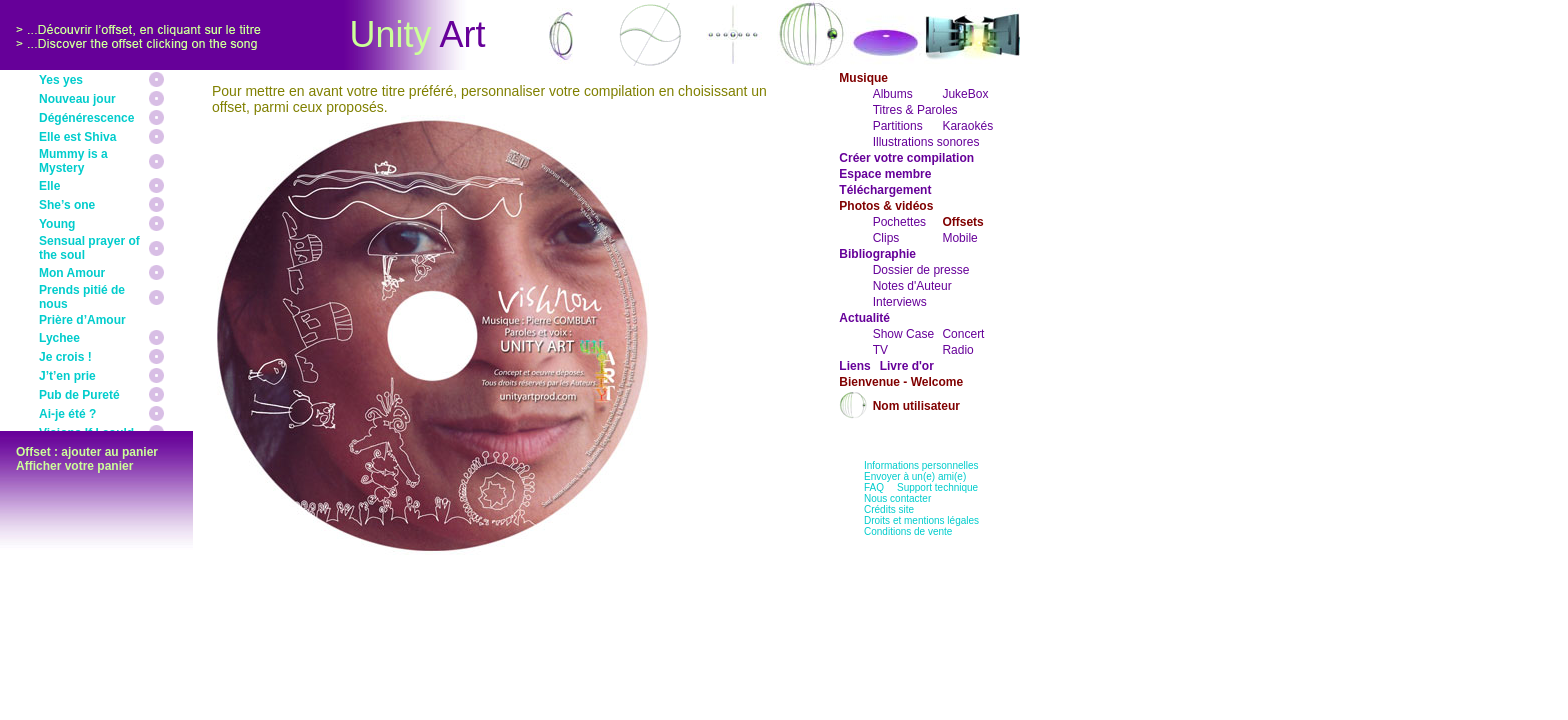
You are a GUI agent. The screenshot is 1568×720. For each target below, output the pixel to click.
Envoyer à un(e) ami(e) (915, 476)
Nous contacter (897, 498)
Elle (49, 186)
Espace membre (885, 174)
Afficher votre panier (74, 466)
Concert (963, 334)
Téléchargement (885, 190)
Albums (893, 94)
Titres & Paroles (915, 110)
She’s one (67, 205)
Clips (886, 238)
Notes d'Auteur (912, 286)
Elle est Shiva (77, 137)
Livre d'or (907, 366)
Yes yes (61, 80)
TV (880, 350)
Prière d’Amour (82, 320)
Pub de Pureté (79, 395)
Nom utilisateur (916, 406)
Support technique (937, 487)
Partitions (898, 126)
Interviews (900, 302)
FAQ (874, 487)
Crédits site (889, 509)
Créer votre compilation (906, 158)
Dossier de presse (921, 270)
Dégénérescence (86, 118)
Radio (957, 350)
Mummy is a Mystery (73, 161)
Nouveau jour (77, 99)
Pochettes (899, 222)
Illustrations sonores (926, 142)
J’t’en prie (67, 376)
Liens (854, 366)
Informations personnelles (921, 465)
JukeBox (965, 94)
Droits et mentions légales (921, 520)
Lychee (59, 338)
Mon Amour (72, 273)
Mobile (959, 238)
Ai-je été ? (67, 414)
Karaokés (967, 126)
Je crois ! (65, 357)
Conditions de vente (908, 531)
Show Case (903, 334)
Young (57, 224)
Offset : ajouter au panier (87, 452)
